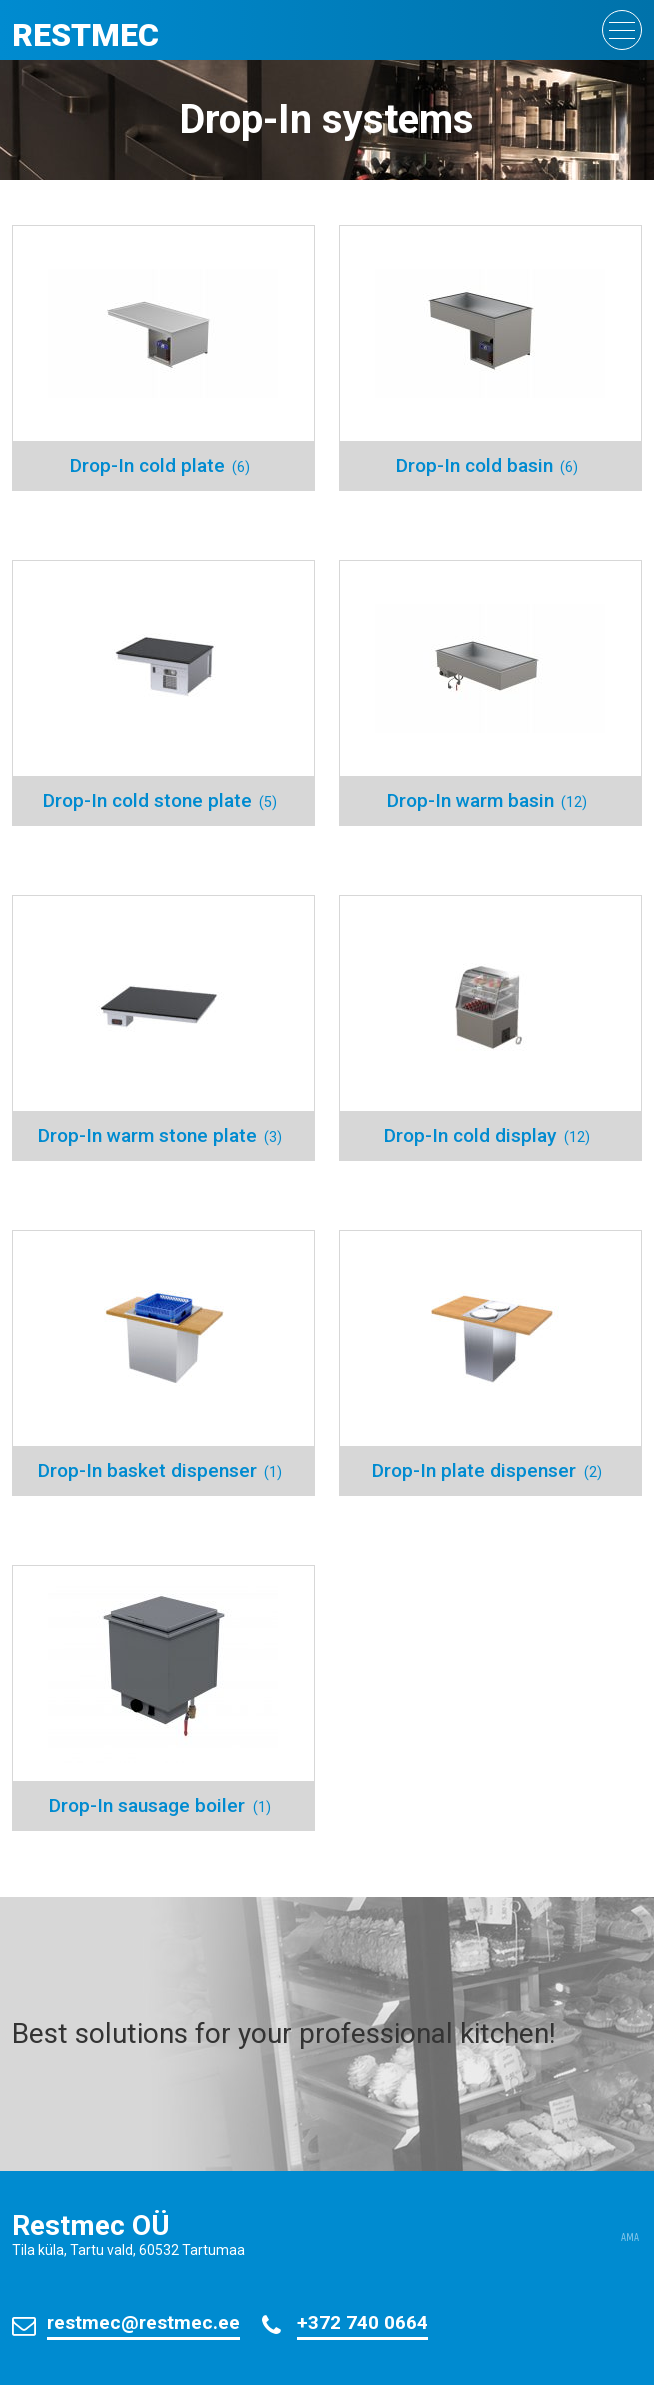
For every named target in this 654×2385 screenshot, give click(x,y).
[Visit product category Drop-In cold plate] (163, 358)
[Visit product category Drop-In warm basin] (490, 693)
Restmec (85, 35)
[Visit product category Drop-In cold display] (490, 1028)
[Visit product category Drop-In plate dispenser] (490, 1363)
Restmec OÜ (91, 2225)
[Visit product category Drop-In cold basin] (490, 358)
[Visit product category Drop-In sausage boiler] (163, 1698)
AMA (630, 2238)
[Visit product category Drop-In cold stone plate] (163, 693)
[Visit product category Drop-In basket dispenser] (163, 1363)
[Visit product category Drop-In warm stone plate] (163, 1028)
